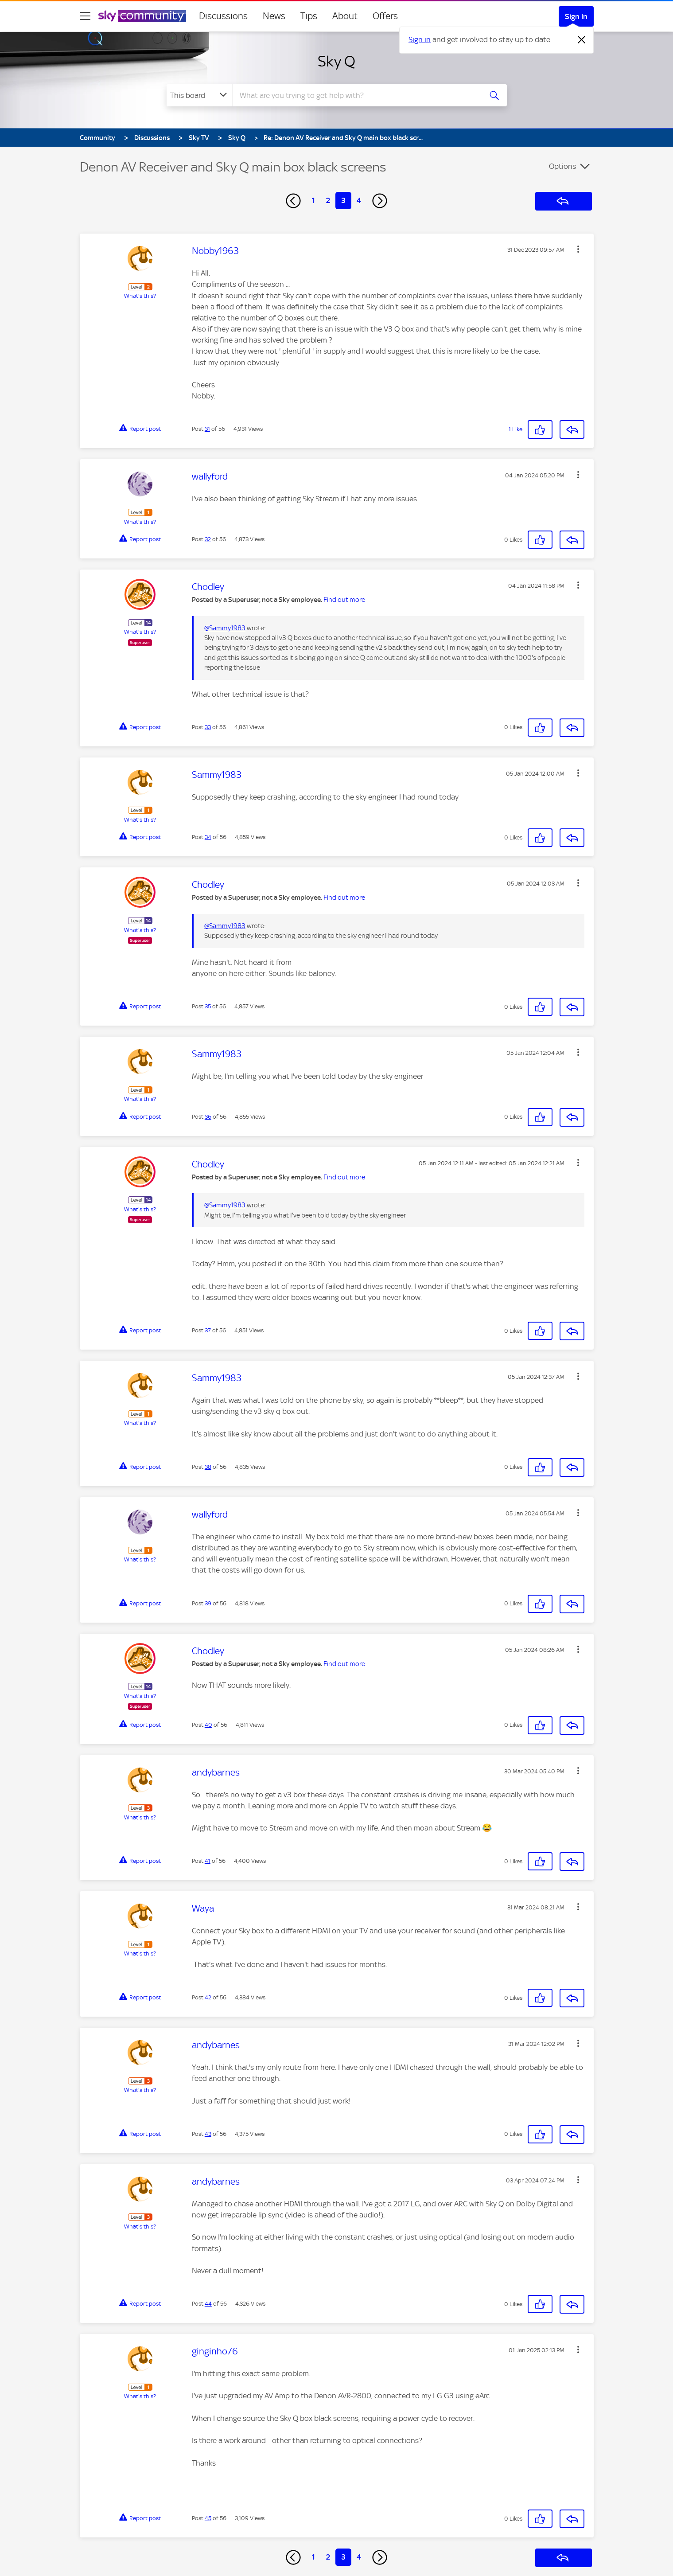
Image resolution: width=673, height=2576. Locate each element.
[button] (578, 249)
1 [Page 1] (313, 200)
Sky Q (336, 61)
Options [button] (562, 166)
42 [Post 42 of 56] (208, 1997)
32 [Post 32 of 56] (208, 539)
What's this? (140, 296)
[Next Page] (380, 201)
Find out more (344, 600)
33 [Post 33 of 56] (208, 727)
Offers (385, 16)
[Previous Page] (293, 201)
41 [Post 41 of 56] (207, 1861)
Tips (308, 16)
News (274, 16)
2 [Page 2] (328, 200)
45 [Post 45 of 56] (208, 2518)
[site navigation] (85, 16)
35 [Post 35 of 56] (208, 1006)
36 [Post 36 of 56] (208, 1116)
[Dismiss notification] (582, 40)
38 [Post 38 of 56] (208, 1467)
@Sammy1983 (224, 628)
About (345, 16)
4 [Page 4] (359, 200)
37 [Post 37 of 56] (208, 1330)
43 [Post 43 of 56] (208, 2134)
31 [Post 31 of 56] (207, 428)
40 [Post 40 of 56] (208, 1724)
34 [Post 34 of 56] (208, 837)
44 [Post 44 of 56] (208, 2303)
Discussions (223, 16)
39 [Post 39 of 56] (208, 1603)
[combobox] (356, 95)
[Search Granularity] (200, 95)
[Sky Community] (142, 16)
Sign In (576, 16)
